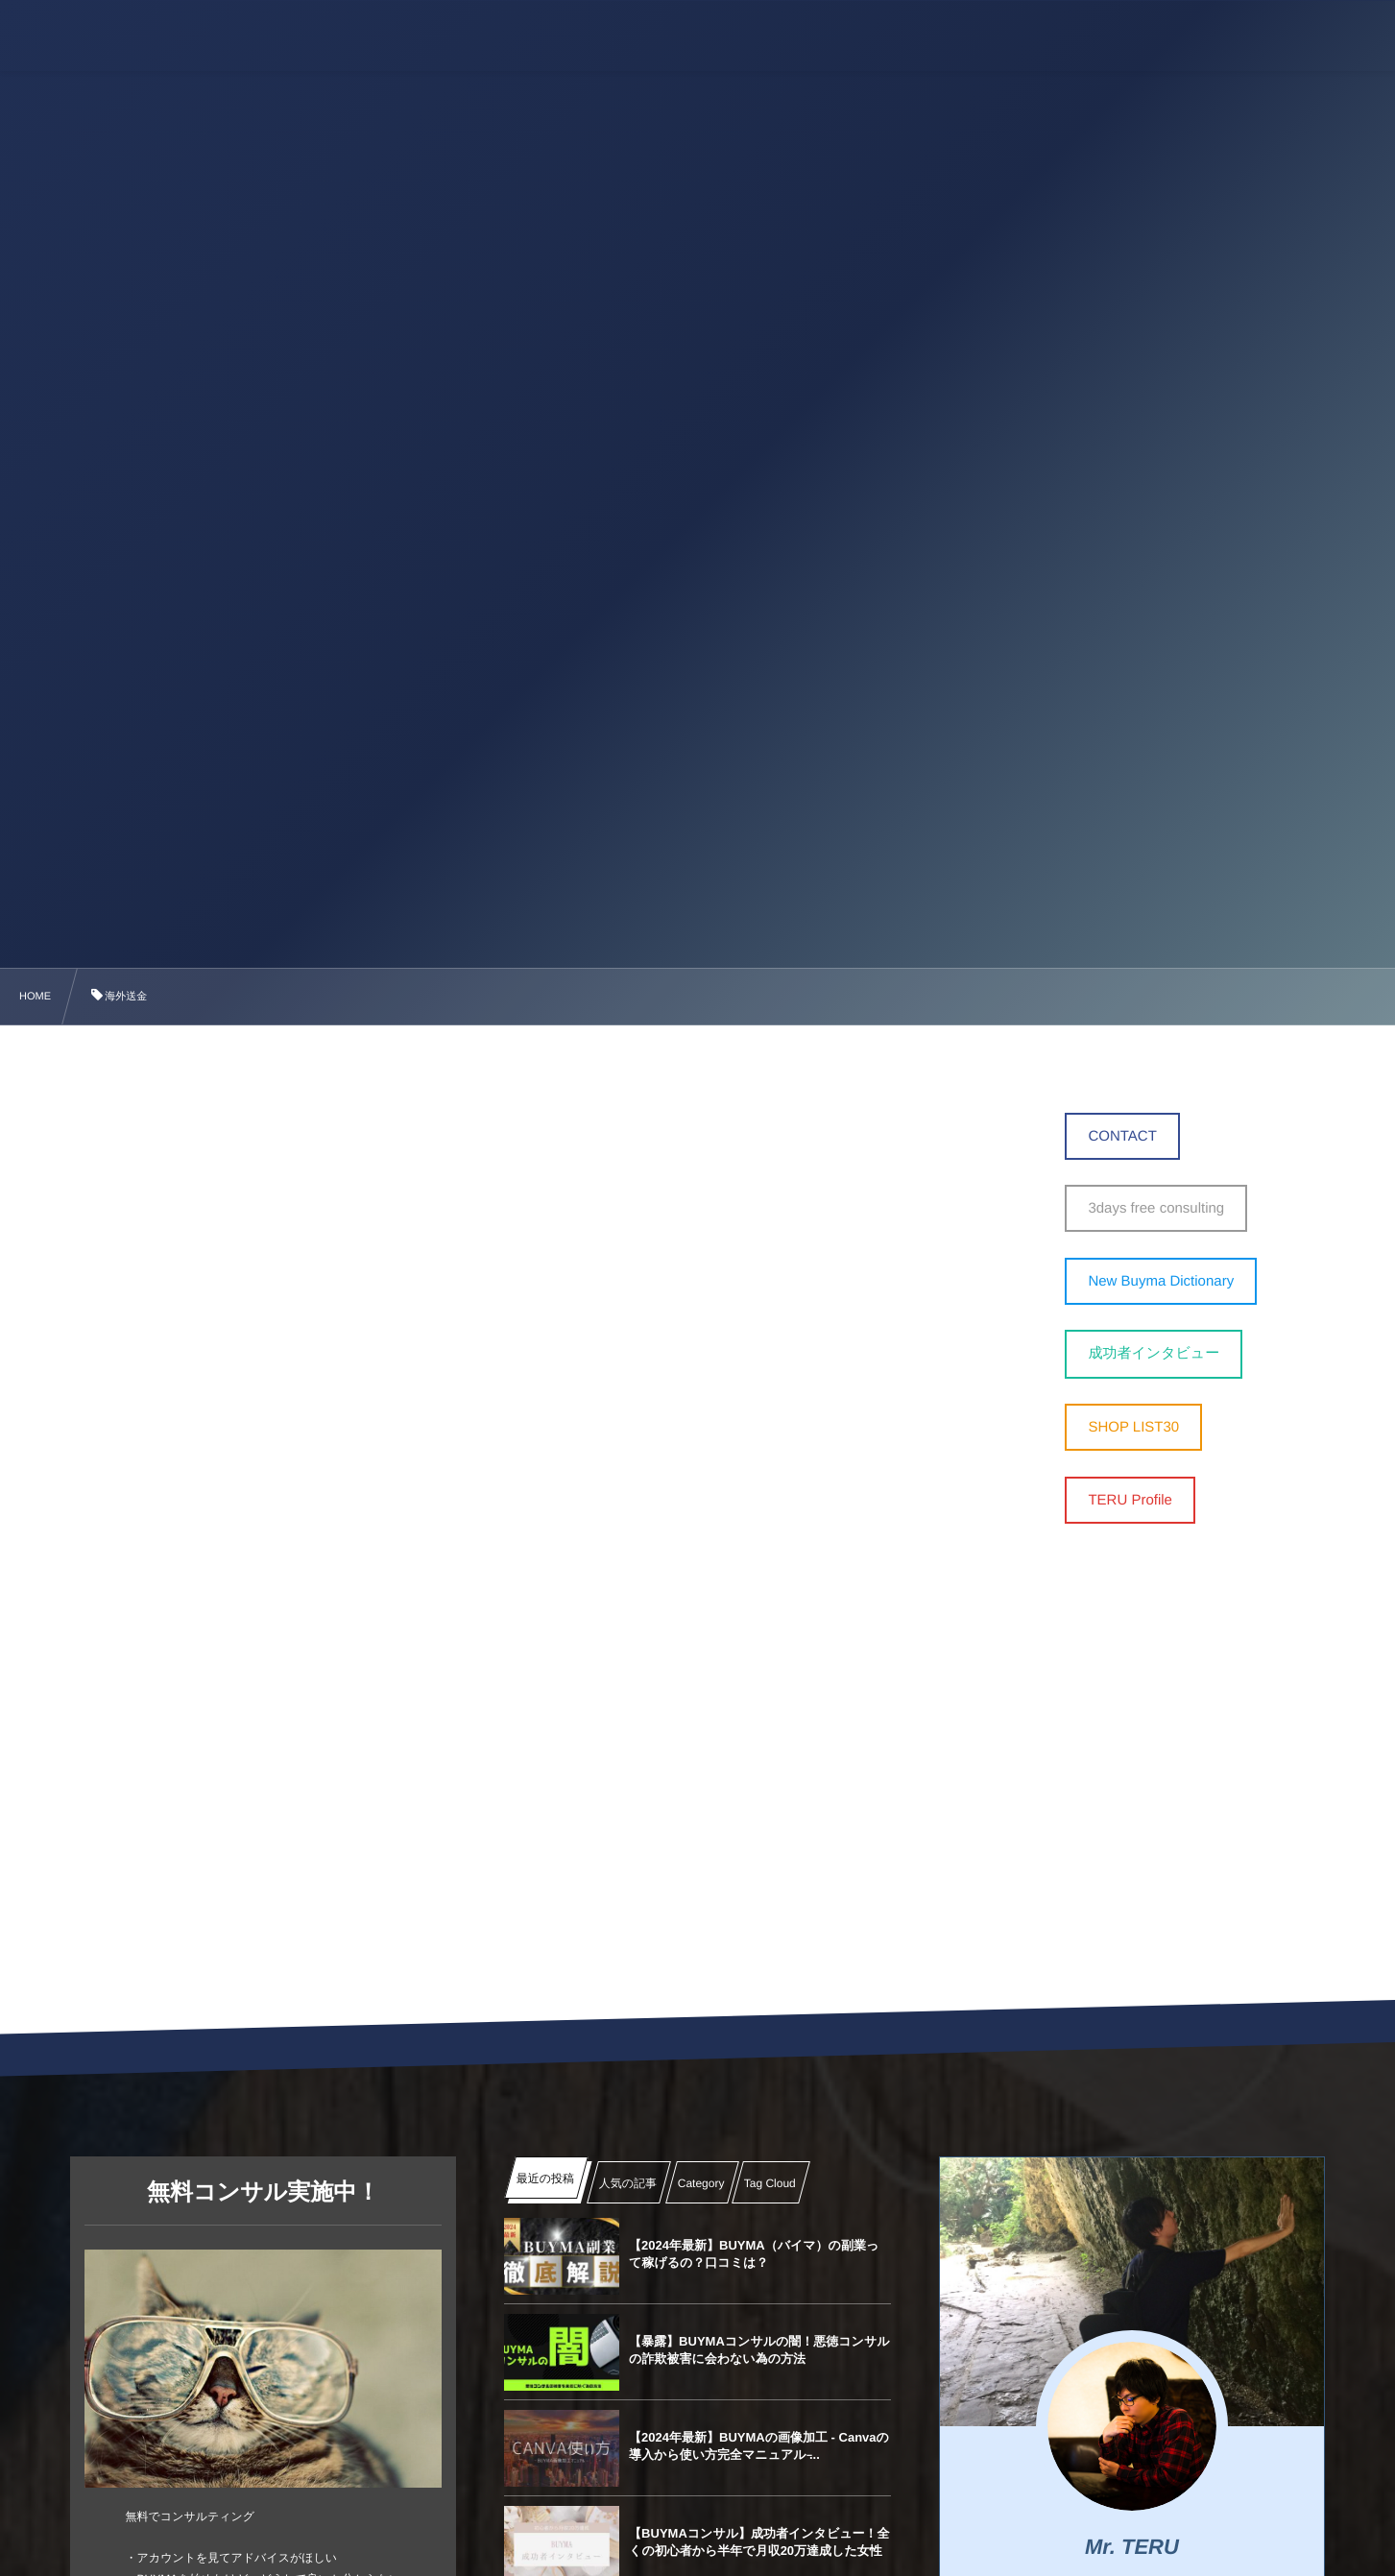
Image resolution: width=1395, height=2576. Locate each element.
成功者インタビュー (1153, 1353)
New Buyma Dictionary (1161, 1281)
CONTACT (1122, 1136)
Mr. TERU (1132, 2547)
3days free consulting (1156, 1208)
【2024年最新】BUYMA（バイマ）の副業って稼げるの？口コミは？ (753, 2254)
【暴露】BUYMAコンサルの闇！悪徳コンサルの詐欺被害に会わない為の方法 (759, 2350)
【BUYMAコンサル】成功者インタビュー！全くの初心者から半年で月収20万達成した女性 (759, 2542)
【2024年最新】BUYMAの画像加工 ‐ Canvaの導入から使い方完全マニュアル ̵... (759, 2446)
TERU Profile (1130, 1500)
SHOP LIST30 (1133, 1427)
